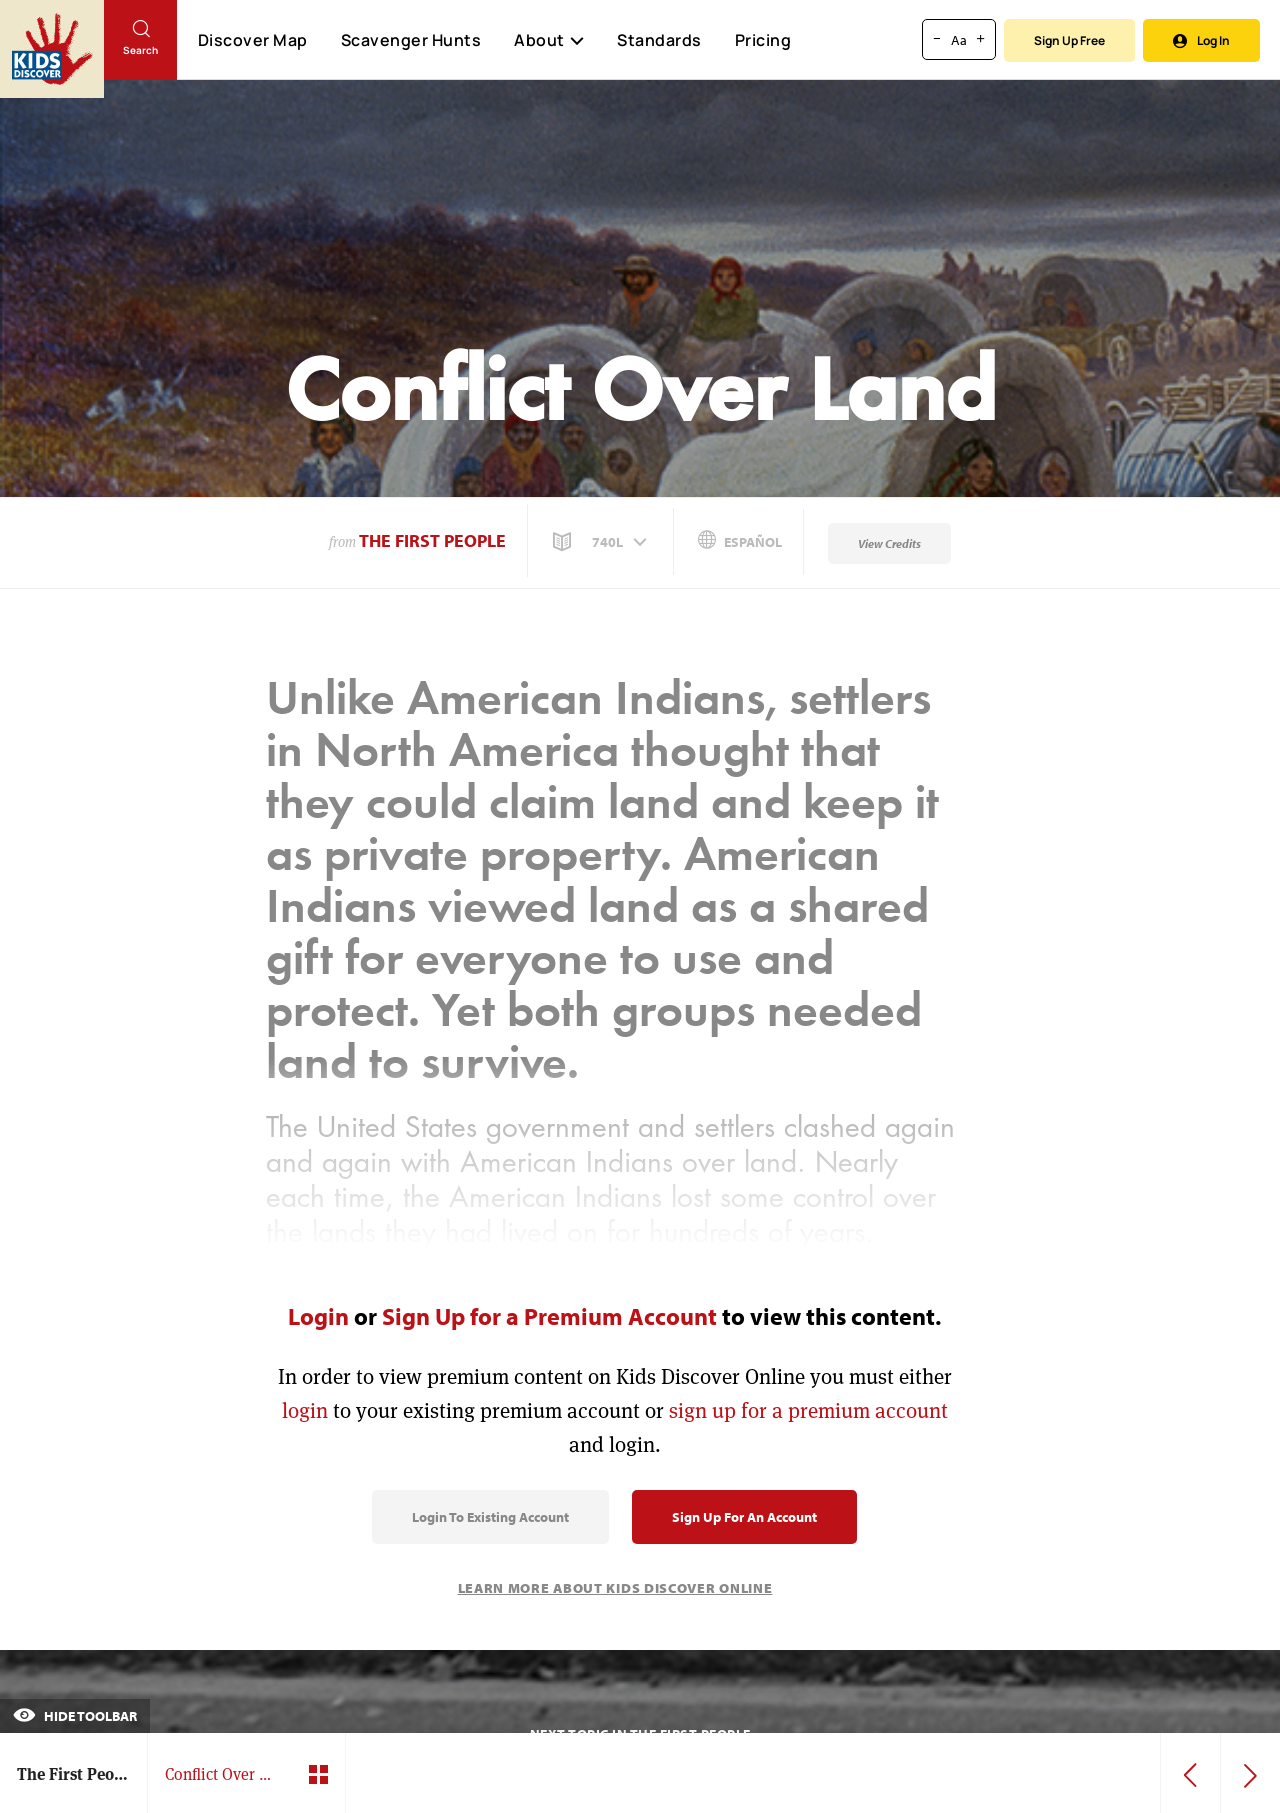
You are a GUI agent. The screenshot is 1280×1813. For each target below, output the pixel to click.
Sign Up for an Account (744, 1517)
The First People (432, 540)
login (305, 1410)
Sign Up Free (1069, 40)
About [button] (549, 40)
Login (318, 1316)
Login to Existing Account (490, 1517)
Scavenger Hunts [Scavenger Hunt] (410, 41)
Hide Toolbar (75, 1716)
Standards (659, 40)
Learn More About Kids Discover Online (615, 1588)
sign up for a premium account (808, 1410)
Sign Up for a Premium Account (549, 1316)
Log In (1201, 40)
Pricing (763, 40)
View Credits (889, 543)
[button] (602, 542)
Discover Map (253, 40)
